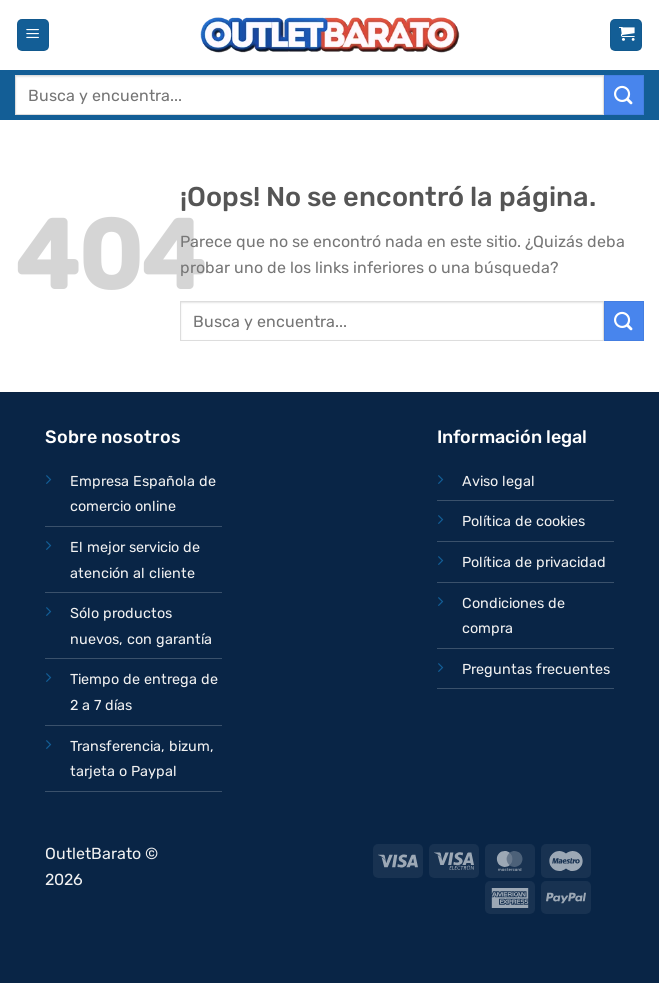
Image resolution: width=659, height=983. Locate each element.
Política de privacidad (534, 562)
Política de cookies (523, 521)
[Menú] (33, 35)
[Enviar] (624, 94)
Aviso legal (498, 481)
